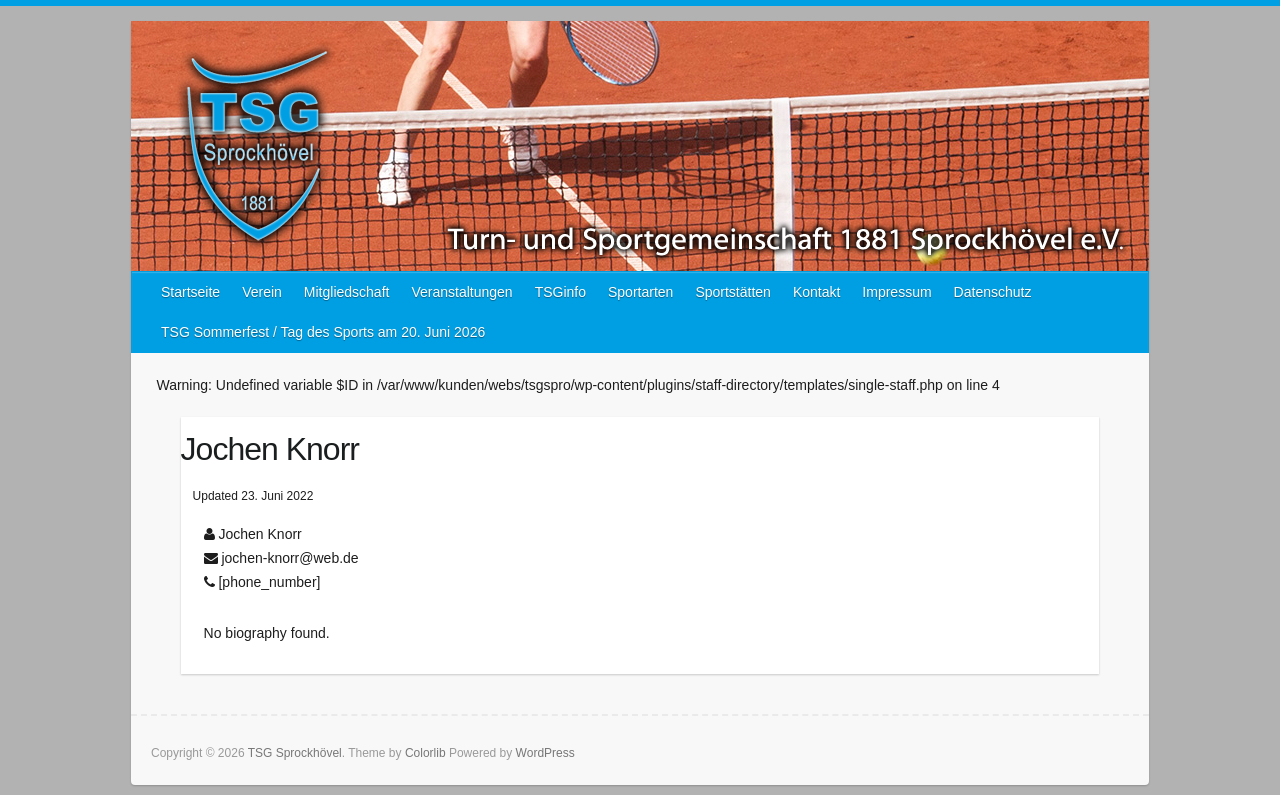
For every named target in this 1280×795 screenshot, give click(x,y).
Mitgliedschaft (347, 292)
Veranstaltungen (461, 292)
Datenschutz (993, 292)
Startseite (190, 292)
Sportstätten (733, 292)
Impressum (896, 292)
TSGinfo (560, 292)
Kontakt (816, 292)
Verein (262, 292)
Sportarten (640, 292)
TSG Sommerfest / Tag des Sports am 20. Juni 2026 (323, 332)
